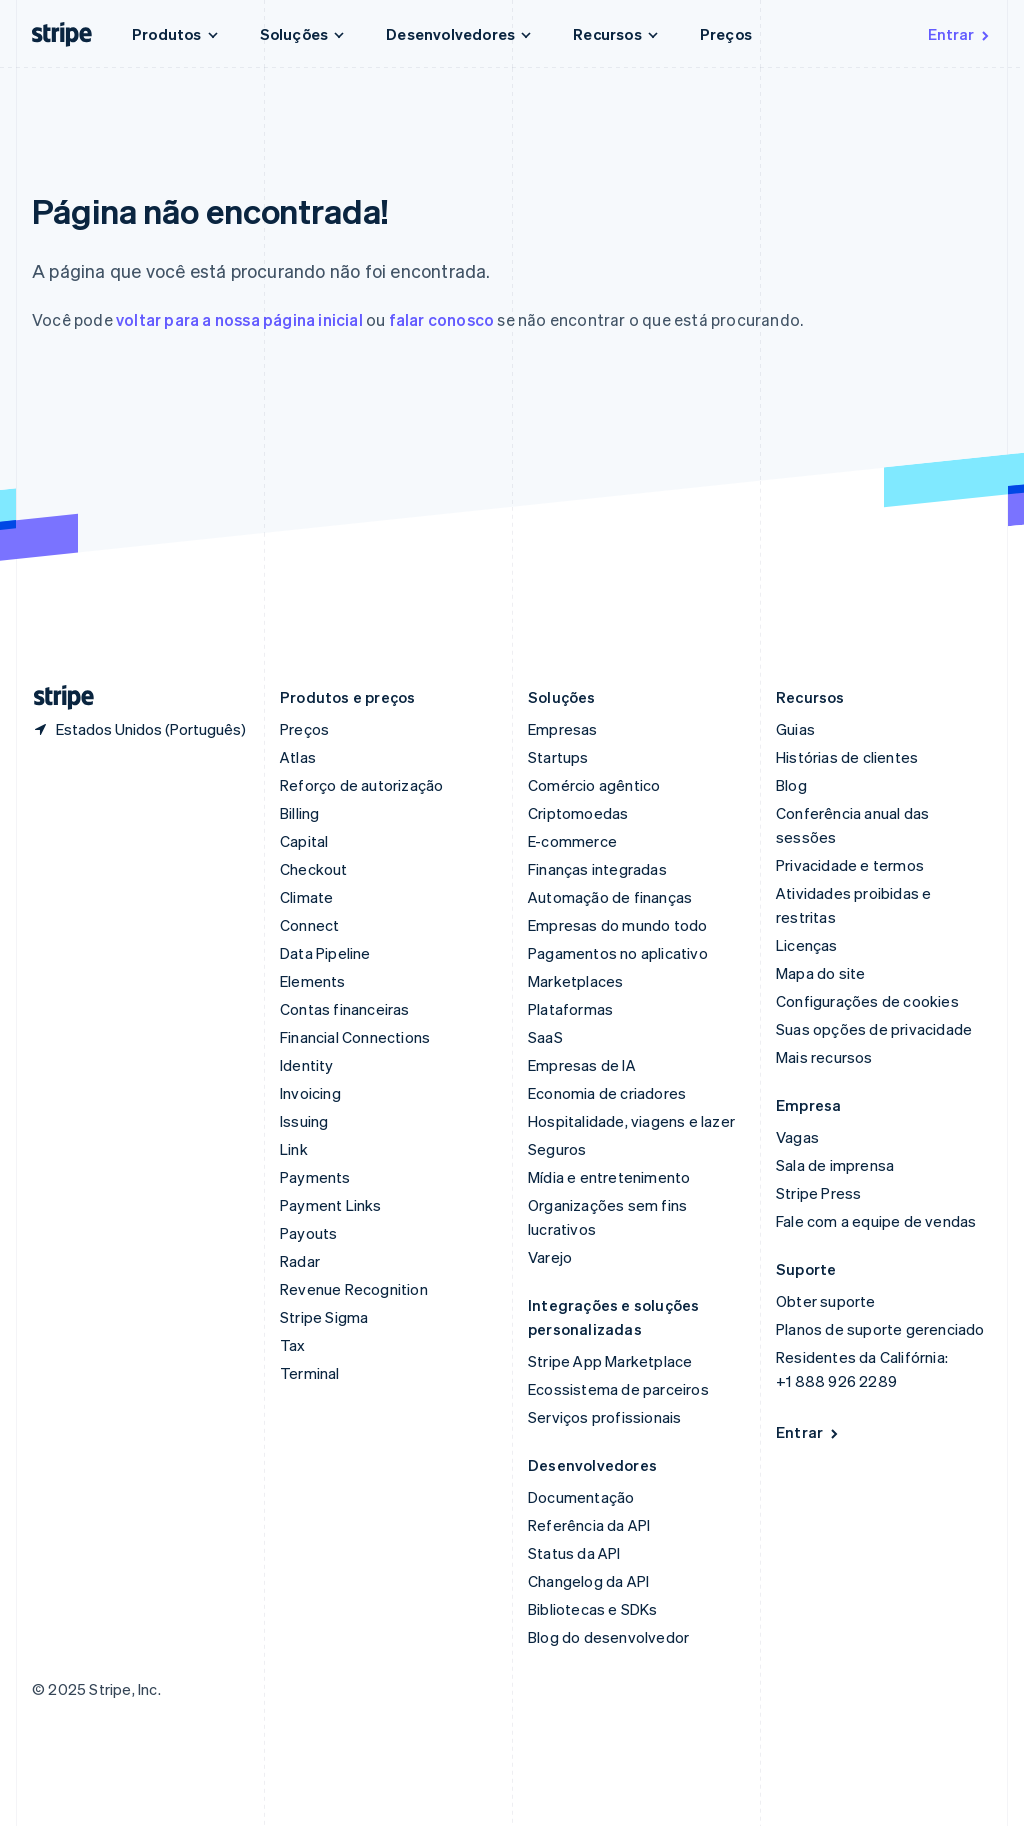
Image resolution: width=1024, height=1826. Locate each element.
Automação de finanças (610, 897)
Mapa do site (820, 973)
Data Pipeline (325, 953)
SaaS (545, 1037)
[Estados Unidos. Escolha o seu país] (139, 729)
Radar (300, 1261)
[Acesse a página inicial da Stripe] (56, 697)
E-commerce (572, 841)
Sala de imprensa (835, 1165)
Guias (795, 729)
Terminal (310, 1373)
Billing (299, 813)
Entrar (960, 34)
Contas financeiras (345, 1009)
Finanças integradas (597, 869)
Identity (307, 1065)
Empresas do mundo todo (617, 925)
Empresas (563, 729)
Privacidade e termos (850, 865)
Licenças (807, 945)
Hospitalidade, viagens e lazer (631, 1121)
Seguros (557, 1149)
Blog (791, 785)
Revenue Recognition (354, 1289)
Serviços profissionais (604, 1417)
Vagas (797, 1137)
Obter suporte (826, 1301)
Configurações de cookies (867, 1001)
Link (294, 1149)
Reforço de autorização (361, 785)
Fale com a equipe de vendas (876, 1221)
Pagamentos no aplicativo (618, 953)
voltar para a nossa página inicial (239, 319)
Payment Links (331, 1205)
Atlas (298, 757)
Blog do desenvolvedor (608, 1637)
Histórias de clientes (847, 757)
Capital (304, 841)
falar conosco (442, 319)
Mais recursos (824, 1057)
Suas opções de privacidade (874, 1029)
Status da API (574, 1553)
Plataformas (570, 1009)
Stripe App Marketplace (610, 1361)
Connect (309, 925)
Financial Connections (355, 1037)
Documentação (581, 1497)
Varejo (550, 1257)
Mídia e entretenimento (609, 1177)
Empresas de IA (582, 1065)
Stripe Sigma (324, 1317)
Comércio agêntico (594, 785)
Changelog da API (588, 1581)
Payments (315, 1177)
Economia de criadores (607, 1093)
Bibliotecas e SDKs (593, 1609)
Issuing (304, 1121)
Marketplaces (575, 981)
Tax (293, 1345)
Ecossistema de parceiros (618, 1389)
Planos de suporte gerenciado (880, 1329)
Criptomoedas (578, 813)
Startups (558, 757)
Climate (306, 897)
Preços (726, 34)
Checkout (314, 869)
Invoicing (310, 1093)
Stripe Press (818, 1193)
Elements (313, 981)
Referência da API (589, 1525)
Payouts (308, 1233)
